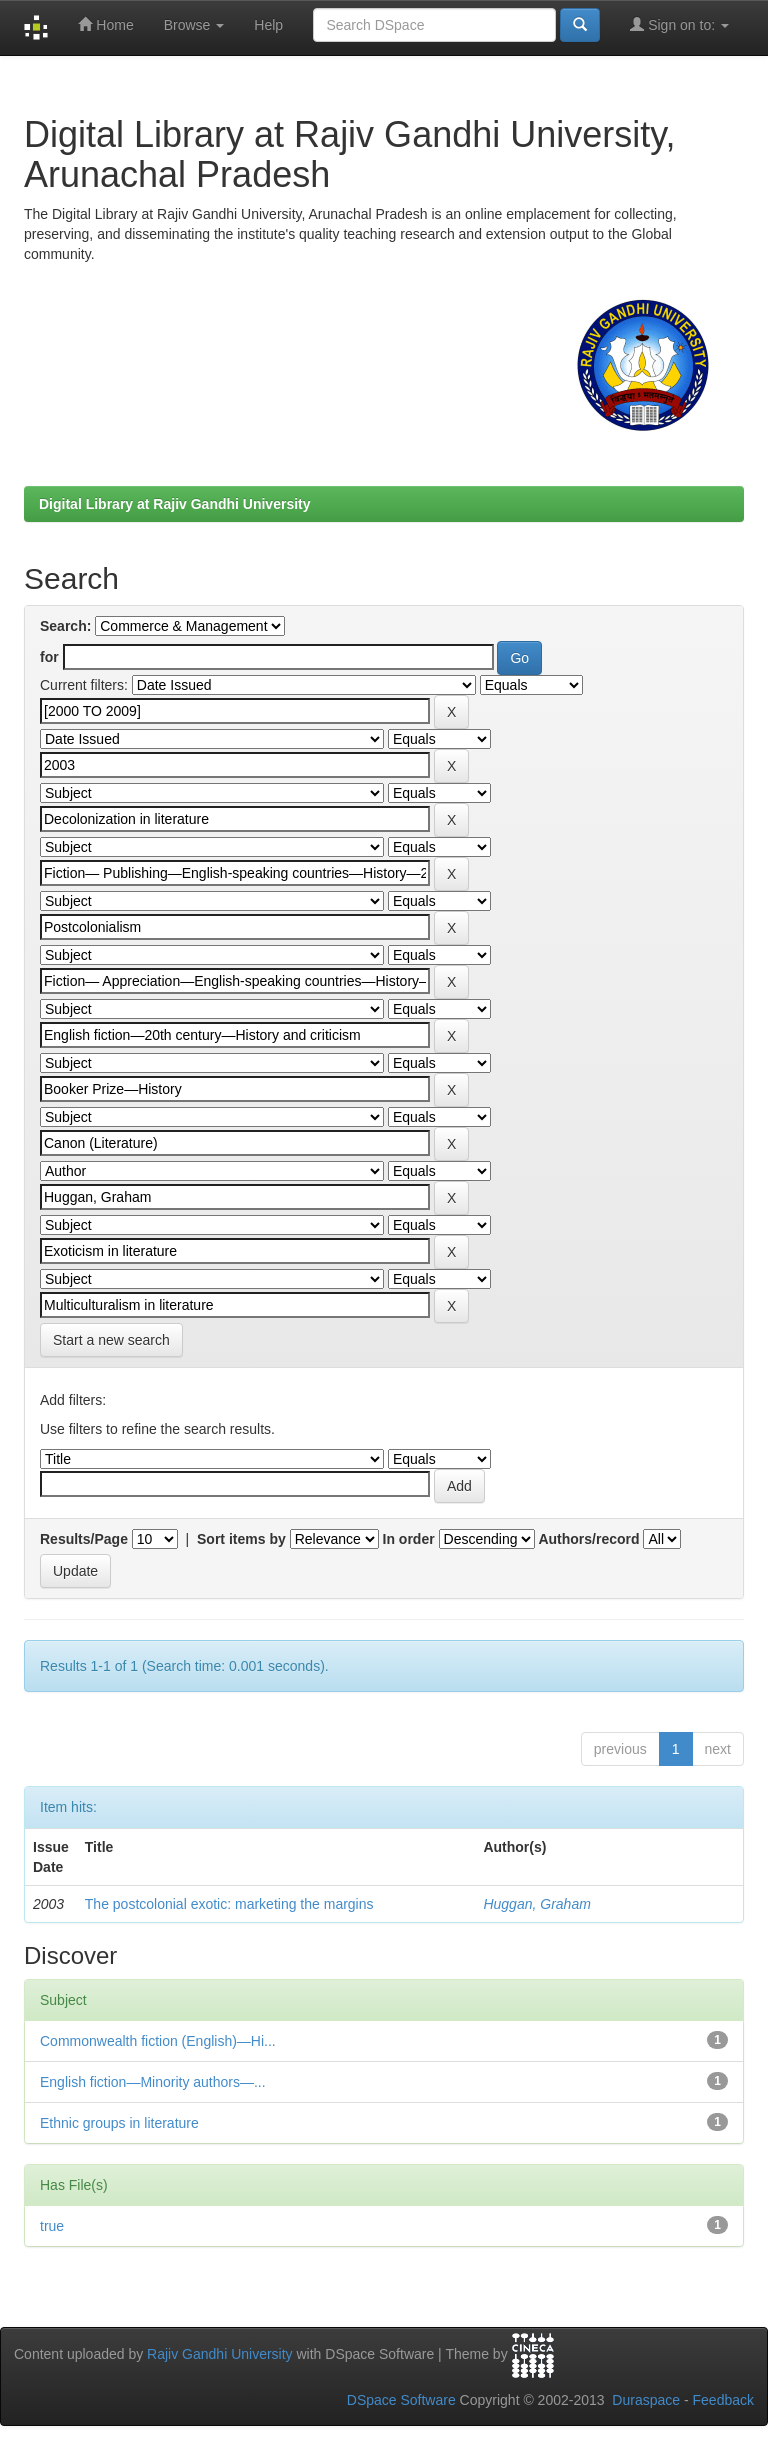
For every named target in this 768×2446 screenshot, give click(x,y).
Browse (194, 25)
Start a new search (111, 1340)
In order (409, 1539)
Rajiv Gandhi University (220, 2354)
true (52, 2226)
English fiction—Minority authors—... (153, 2082)
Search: (65, 626)
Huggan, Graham (536, 1904)
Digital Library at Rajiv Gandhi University (175, 504)
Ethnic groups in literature (119, 2123)
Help (268, 25)
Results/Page (84, 1539)
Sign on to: (679, 24)
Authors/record (588, 1539)
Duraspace (646, 2400)
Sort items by (241, 1539)
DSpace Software (401, 2400)
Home (105, 24)
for (49, 657)
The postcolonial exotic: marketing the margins (229, 1904)
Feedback (723, 2400)
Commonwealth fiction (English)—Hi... (158, 2041)
